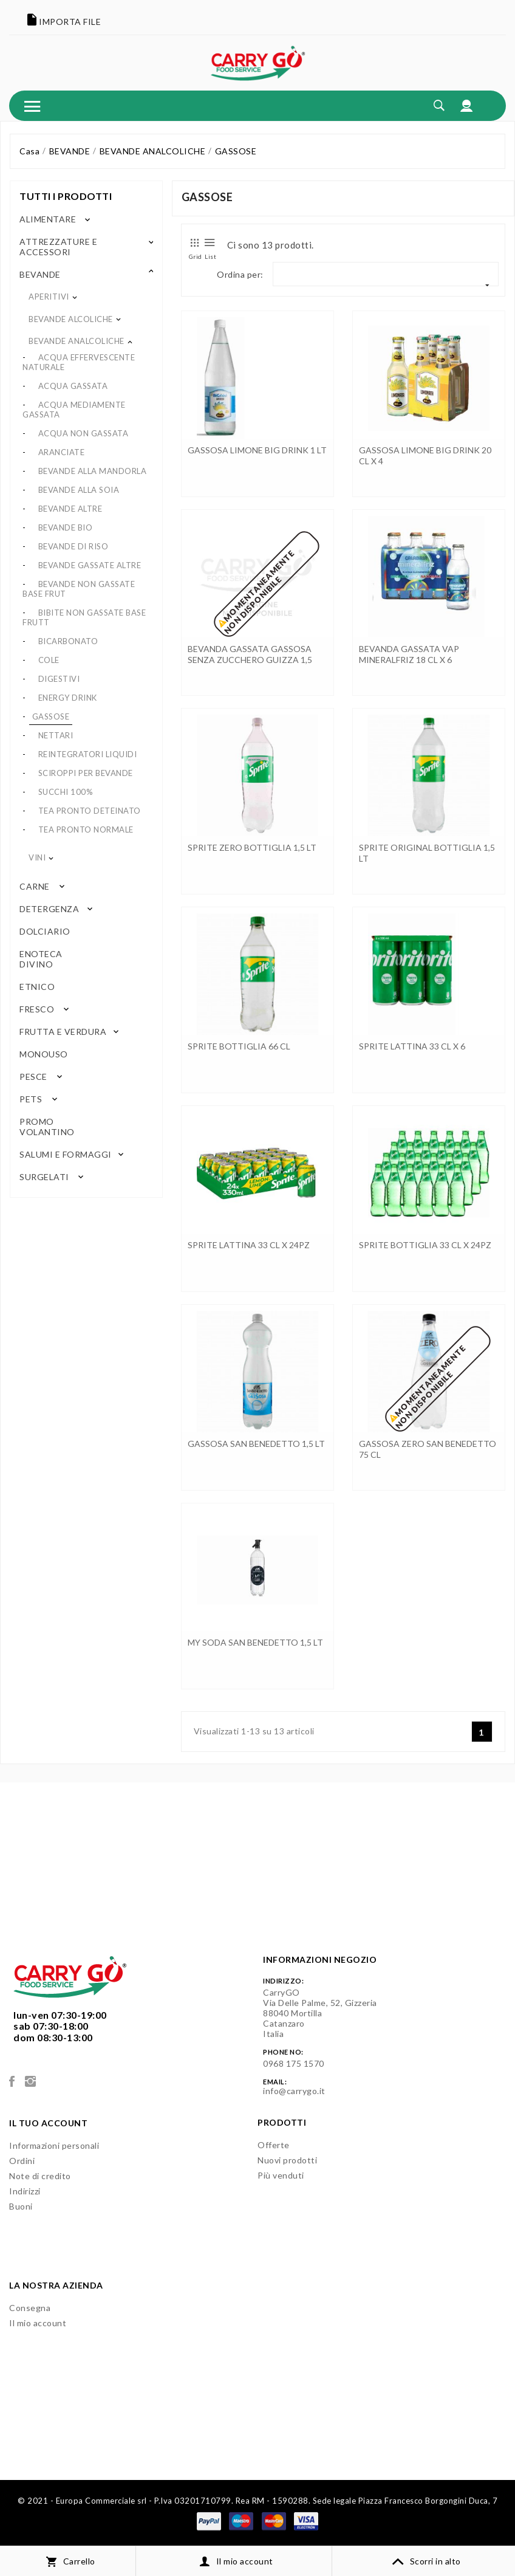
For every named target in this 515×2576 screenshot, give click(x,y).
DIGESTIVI (59, 679)
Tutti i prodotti (65, 196)
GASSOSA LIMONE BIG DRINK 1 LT (257, 450)
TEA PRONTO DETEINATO (89, 811)
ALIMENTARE (47, 219)
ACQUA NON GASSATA (83, 433)
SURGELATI (44, 1177)
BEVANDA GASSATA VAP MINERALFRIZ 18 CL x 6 (409, 654)
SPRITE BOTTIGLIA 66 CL (239, 1046)
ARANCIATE (61, 452)
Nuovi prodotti (287, 2160)
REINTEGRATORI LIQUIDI (87, 754)
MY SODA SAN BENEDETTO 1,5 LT (255, 1642)
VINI (37, 857)
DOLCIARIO (43, 931)
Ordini (22, 2160)
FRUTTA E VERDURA (62, 1031)
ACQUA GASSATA (73, 386)
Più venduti (281, 2175)
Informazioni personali (54, 2145)
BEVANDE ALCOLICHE (71, 319)
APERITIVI (49, 296)
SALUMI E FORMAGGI (65, 1154)
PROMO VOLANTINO (47, 1126)
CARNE (34, 886)
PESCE (33, 1076)
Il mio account (37, 2323)
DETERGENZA (49, 909)
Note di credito (40, 2176)
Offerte (274, 2145)
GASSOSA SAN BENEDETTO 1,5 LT (256, 1443)
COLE (49, 660)
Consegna (29, 2308)
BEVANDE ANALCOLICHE (76, 341)
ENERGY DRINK (67, 697)
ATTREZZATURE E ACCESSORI (58, 246)
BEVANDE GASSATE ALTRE (90, 565)
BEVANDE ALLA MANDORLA (92, 471)
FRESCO (36, 1009)
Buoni (21, 2206)
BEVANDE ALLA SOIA (79, 490)
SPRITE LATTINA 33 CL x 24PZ (249, 1245)
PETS (30, 1099)
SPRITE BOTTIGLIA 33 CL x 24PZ (425, 1245)
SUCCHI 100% (66, 792)
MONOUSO (42, 1054)
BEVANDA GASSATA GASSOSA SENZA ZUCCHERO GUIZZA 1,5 (250, 654)
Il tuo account (48, 2123)
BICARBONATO (68, 641)
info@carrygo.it (294, 2091)
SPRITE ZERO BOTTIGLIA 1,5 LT (252, 847)
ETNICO (36, 986)
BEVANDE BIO (65, 527)
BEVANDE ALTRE (70, 508)
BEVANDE (40, 274)
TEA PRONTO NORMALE (86, 829)
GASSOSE (51, 716)
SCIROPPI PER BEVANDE (85, 773)
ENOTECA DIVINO (41, 959)
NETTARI (55, 735)
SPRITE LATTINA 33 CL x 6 (412, 1046)
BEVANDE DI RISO (73, 546)
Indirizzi (25, 2191)
